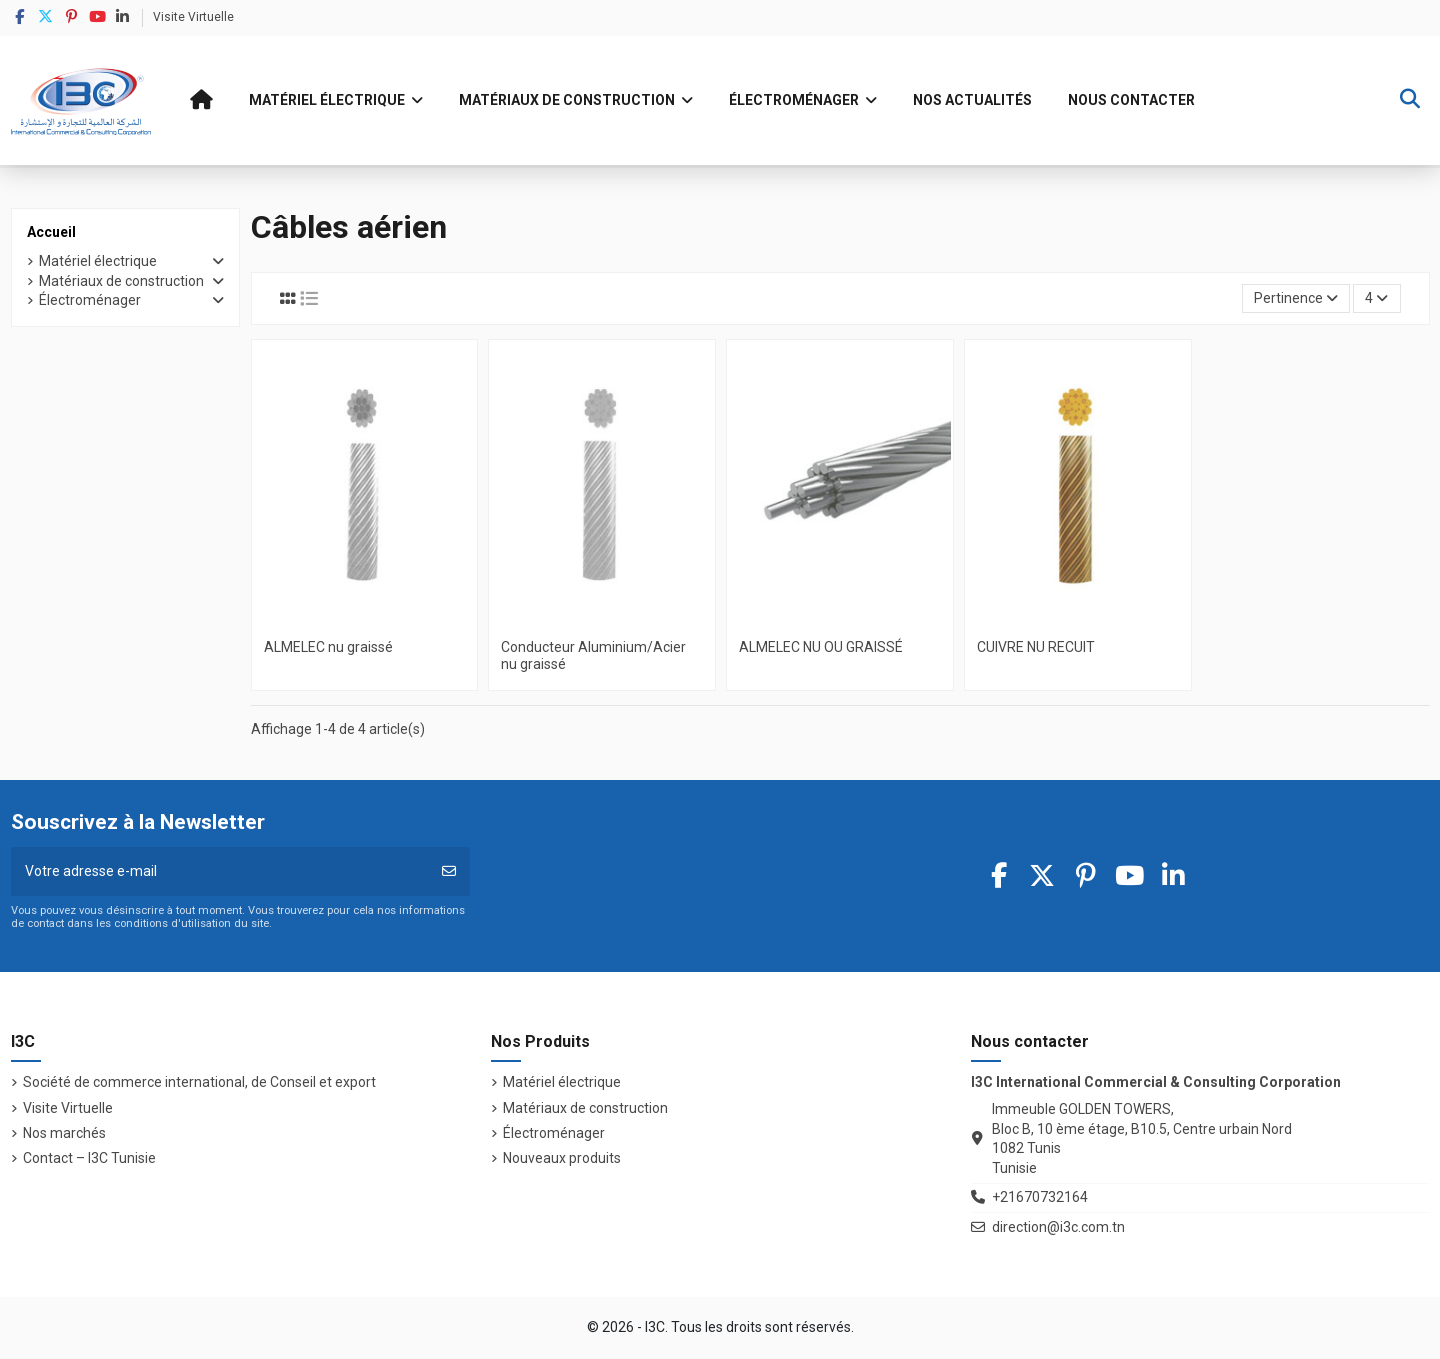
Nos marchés (64, 1133)
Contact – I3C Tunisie (89, 1158)
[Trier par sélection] (1296, 298)
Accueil (51, 232)
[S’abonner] (449, 871)
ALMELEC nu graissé (328, 647)
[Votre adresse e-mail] (220, 871)
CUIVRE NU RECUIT (1036, 647)
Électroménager (90, 300)
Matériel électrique (98, 261)
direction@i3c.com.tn (1058, 1227)
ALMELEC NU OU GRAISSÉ (821, 647)
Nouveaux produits (562, 1158)
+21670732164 (1040, 1197)
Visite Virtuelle (193, 17)
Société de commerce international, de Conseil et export (199, 1082)
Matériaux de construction (121, 281)
